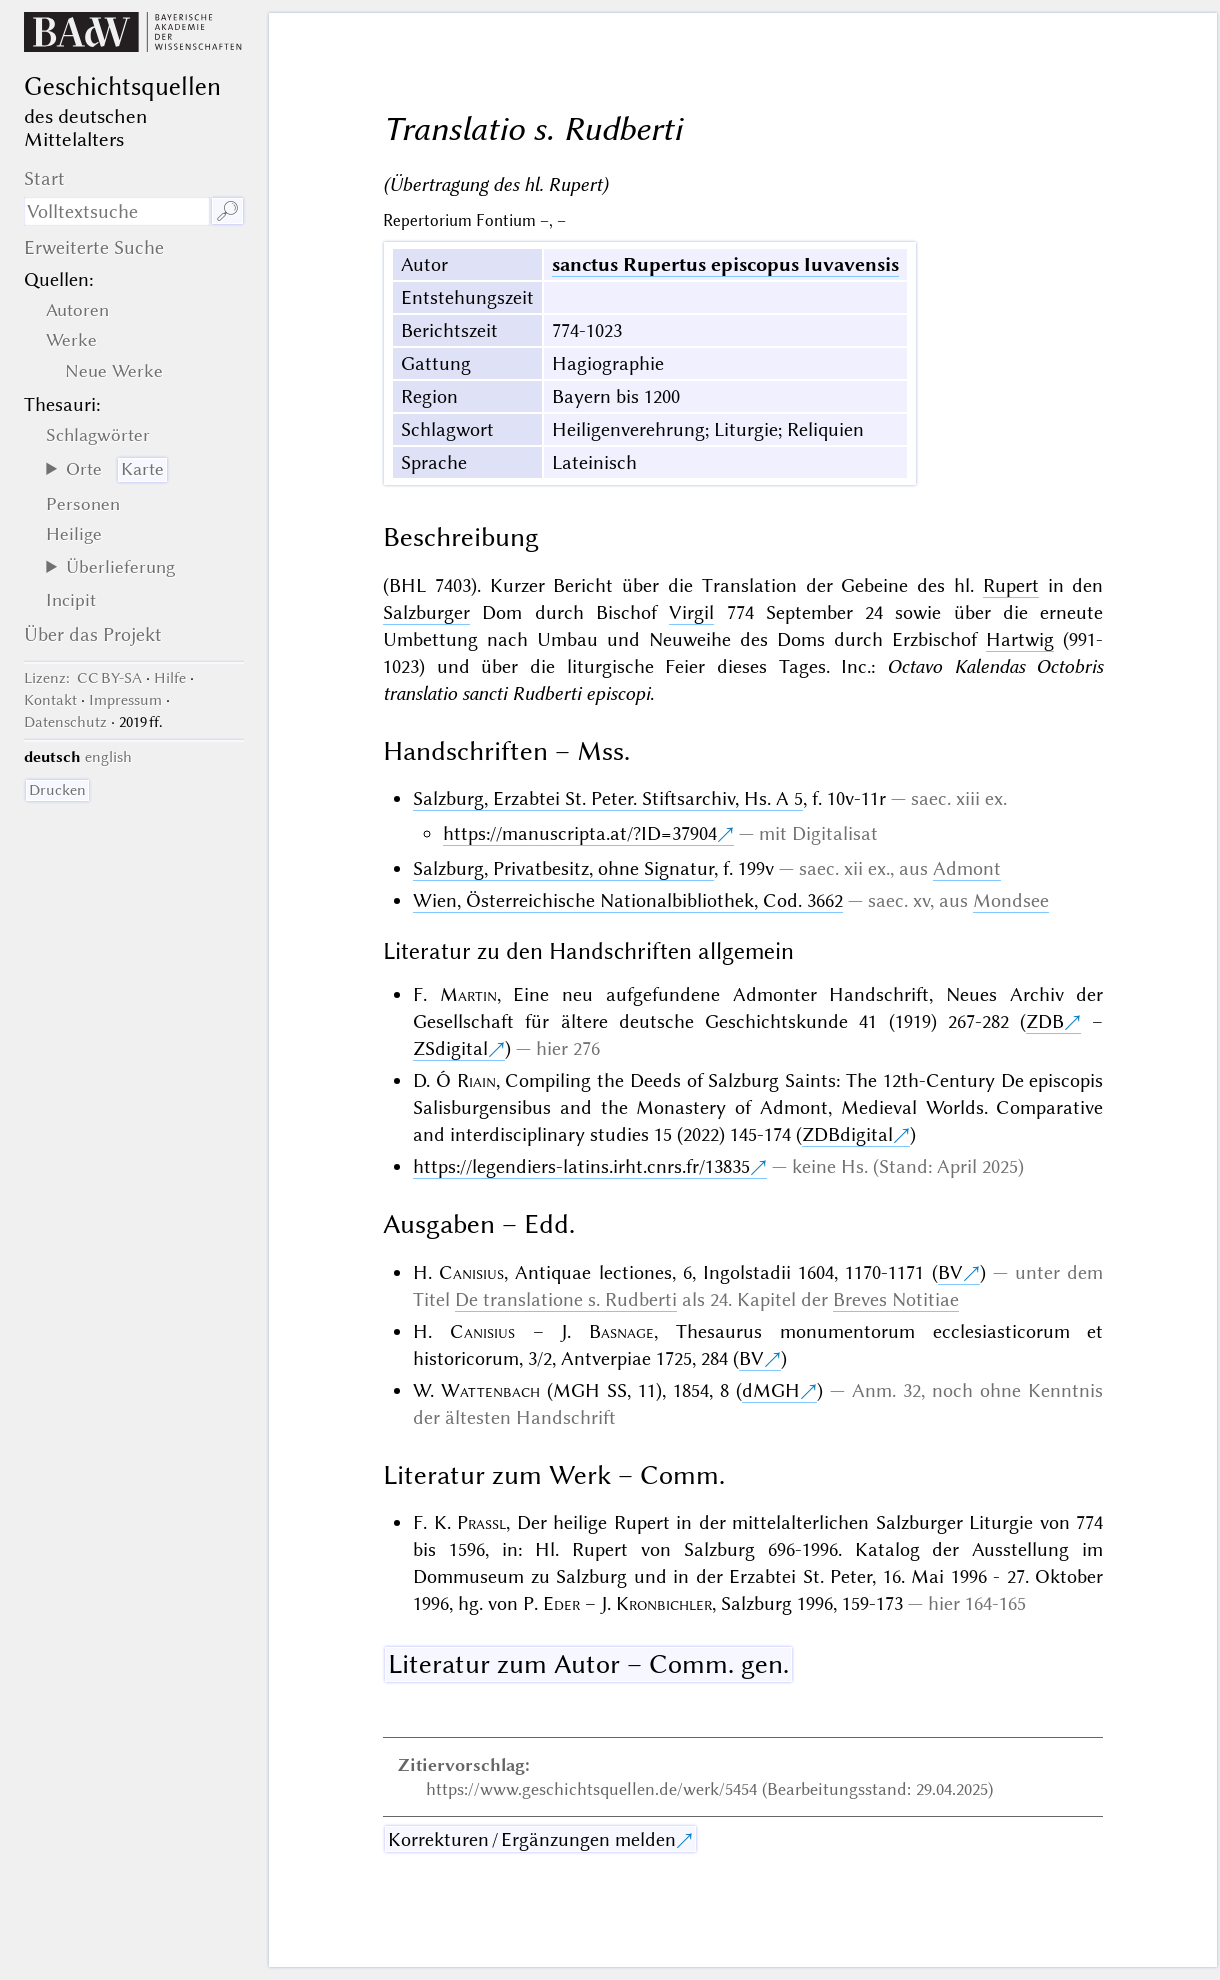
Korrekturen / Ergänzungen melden (532, 1839)
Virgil (691, 612)
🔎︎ (227, 211)
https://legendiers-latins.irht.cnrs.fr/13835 (581, 1166)
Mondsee (1011, 900)
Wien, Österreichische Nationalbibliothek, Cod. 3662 (628, 900)
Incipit (71, 600)
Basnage (621, 1331)
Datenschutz (65, 722)
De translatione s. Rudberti (566, 1299)
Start (44, 178)
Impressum (125, 700)
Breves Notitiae (896, 1299)
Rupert (1011, 585)
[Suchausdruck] (117, 211)
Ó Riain (466, 1080)
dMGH (771, 1390)
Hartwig (1020, 639)
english (108, 757)
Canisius (471, 1272)
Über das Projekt (93, 634)
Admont (967, 868)
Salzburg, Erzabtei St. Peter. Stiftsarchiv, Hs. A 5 (608, 798)
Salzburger (426, 612)
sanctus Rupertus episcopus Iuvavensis (725, 264)
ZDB (1045, 1021)
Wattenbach (490, 1390)
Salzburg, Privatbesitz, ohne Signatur (563, 868)
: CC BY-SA (83, 678)
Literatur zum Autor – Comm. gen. (588, 1664)
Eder (561, 1603)
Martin (468, 994)
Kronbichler (664, 1603)
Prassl (481, 1522)
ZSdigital (450, 1048)
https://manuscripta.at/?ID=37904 (580, 833)
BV (950, 1272)
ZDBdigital (847, 1134)
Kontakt (50, 700)
